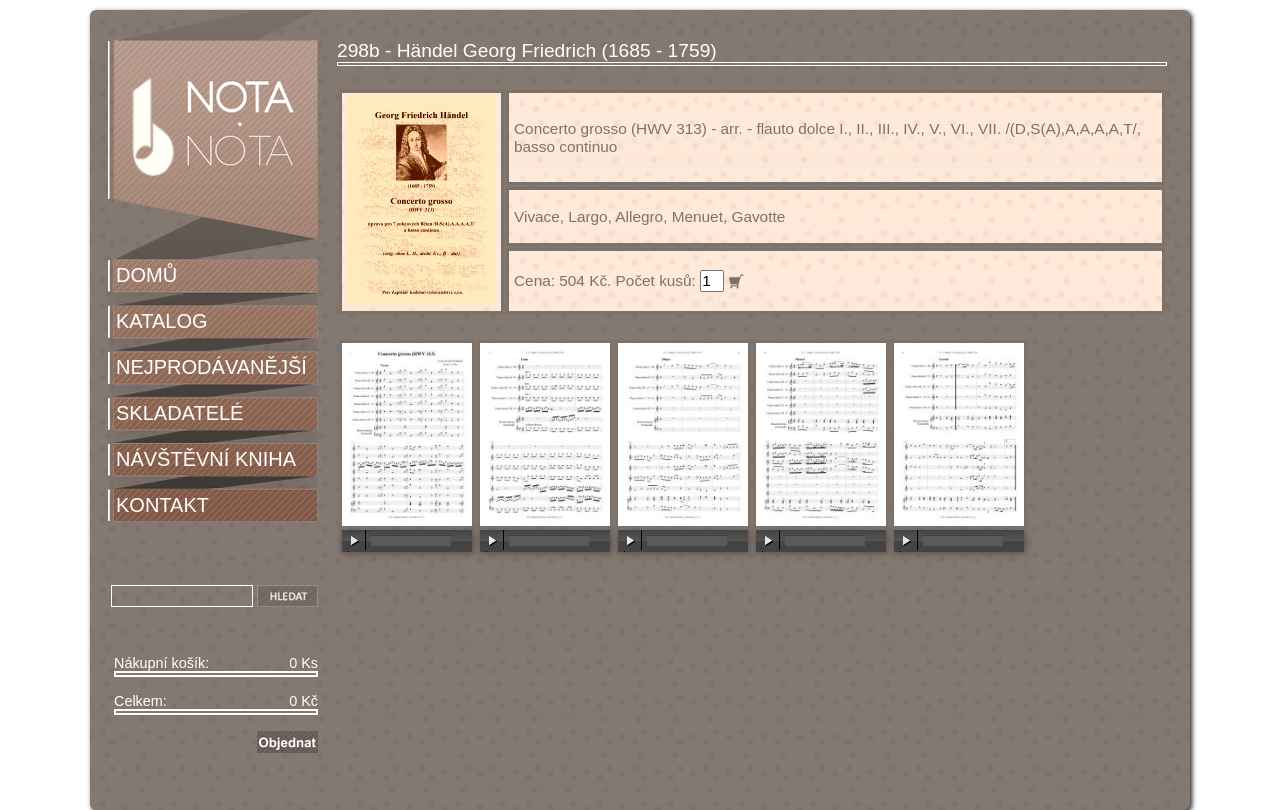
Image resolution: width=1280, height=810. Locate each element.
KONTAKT (162, 505)
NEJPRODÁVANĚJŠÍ (211, 367)
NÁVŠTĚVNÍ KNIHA (206, 459)
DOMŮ (146, 275)
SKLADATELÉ (179, 413)
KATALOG (162, 321)
